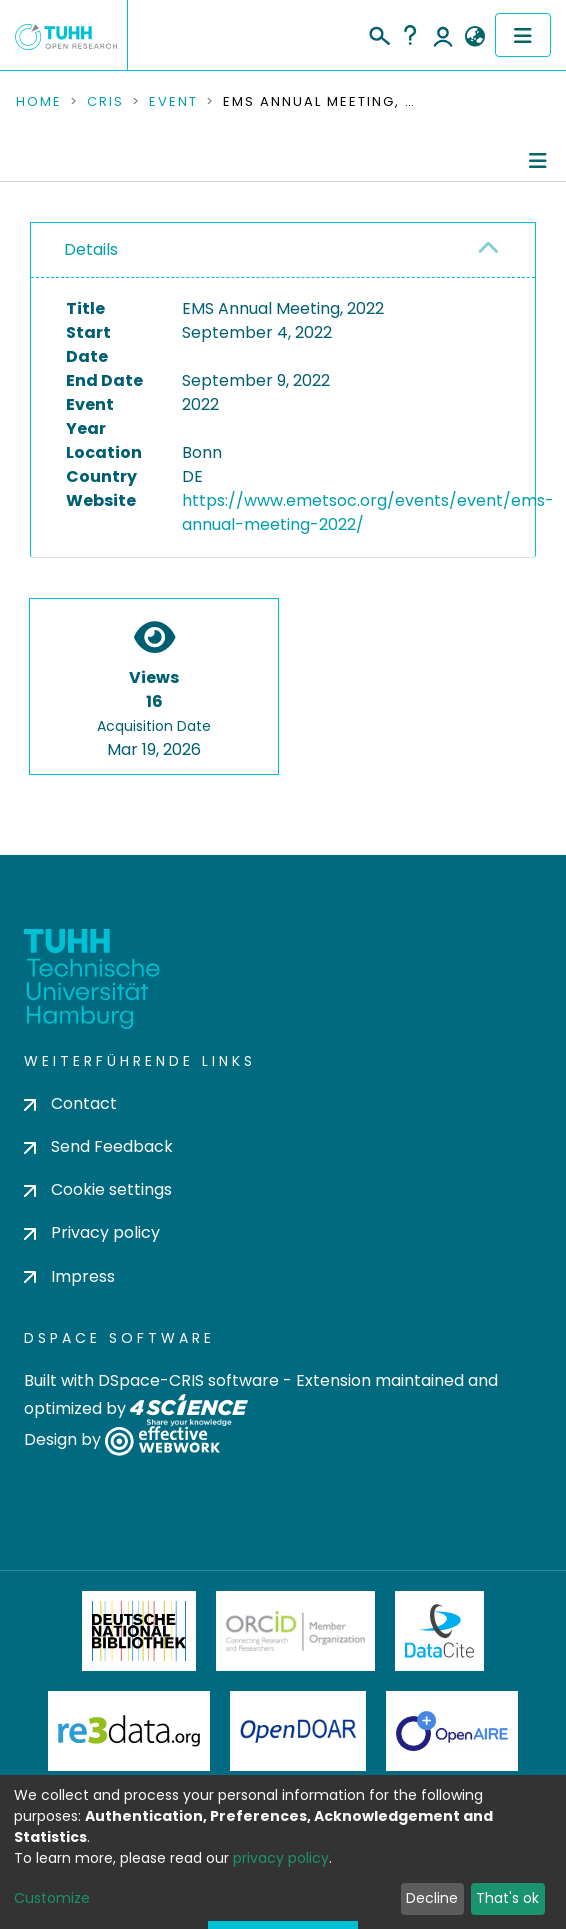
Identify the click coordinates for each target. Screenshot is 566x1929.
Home (39, 102)
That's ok (507, 1898)
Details (91, 249)
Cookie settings (98, 1189)
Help (410, 35)
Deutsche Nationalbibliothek (139, 1631)
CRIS (105, 102)
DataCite (439, 1631)
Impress (69, 1276)
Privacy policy (92, 1232)
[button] (474, 37)
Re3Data (129, 1731)
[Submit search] (378, 33)
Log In (443, 35)
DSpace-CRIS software (188, 1380)
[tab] (283, 250)
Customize (52, 1898)
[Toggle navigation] (523, 35)
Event (173, 102)
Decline (432, 1898)
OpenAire (452, 1731)
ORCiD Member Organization (296, 1631)
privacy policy (281, 1858)
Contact (70, 1103)
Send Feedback (98, 1146)
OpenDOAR (298, 1731)
